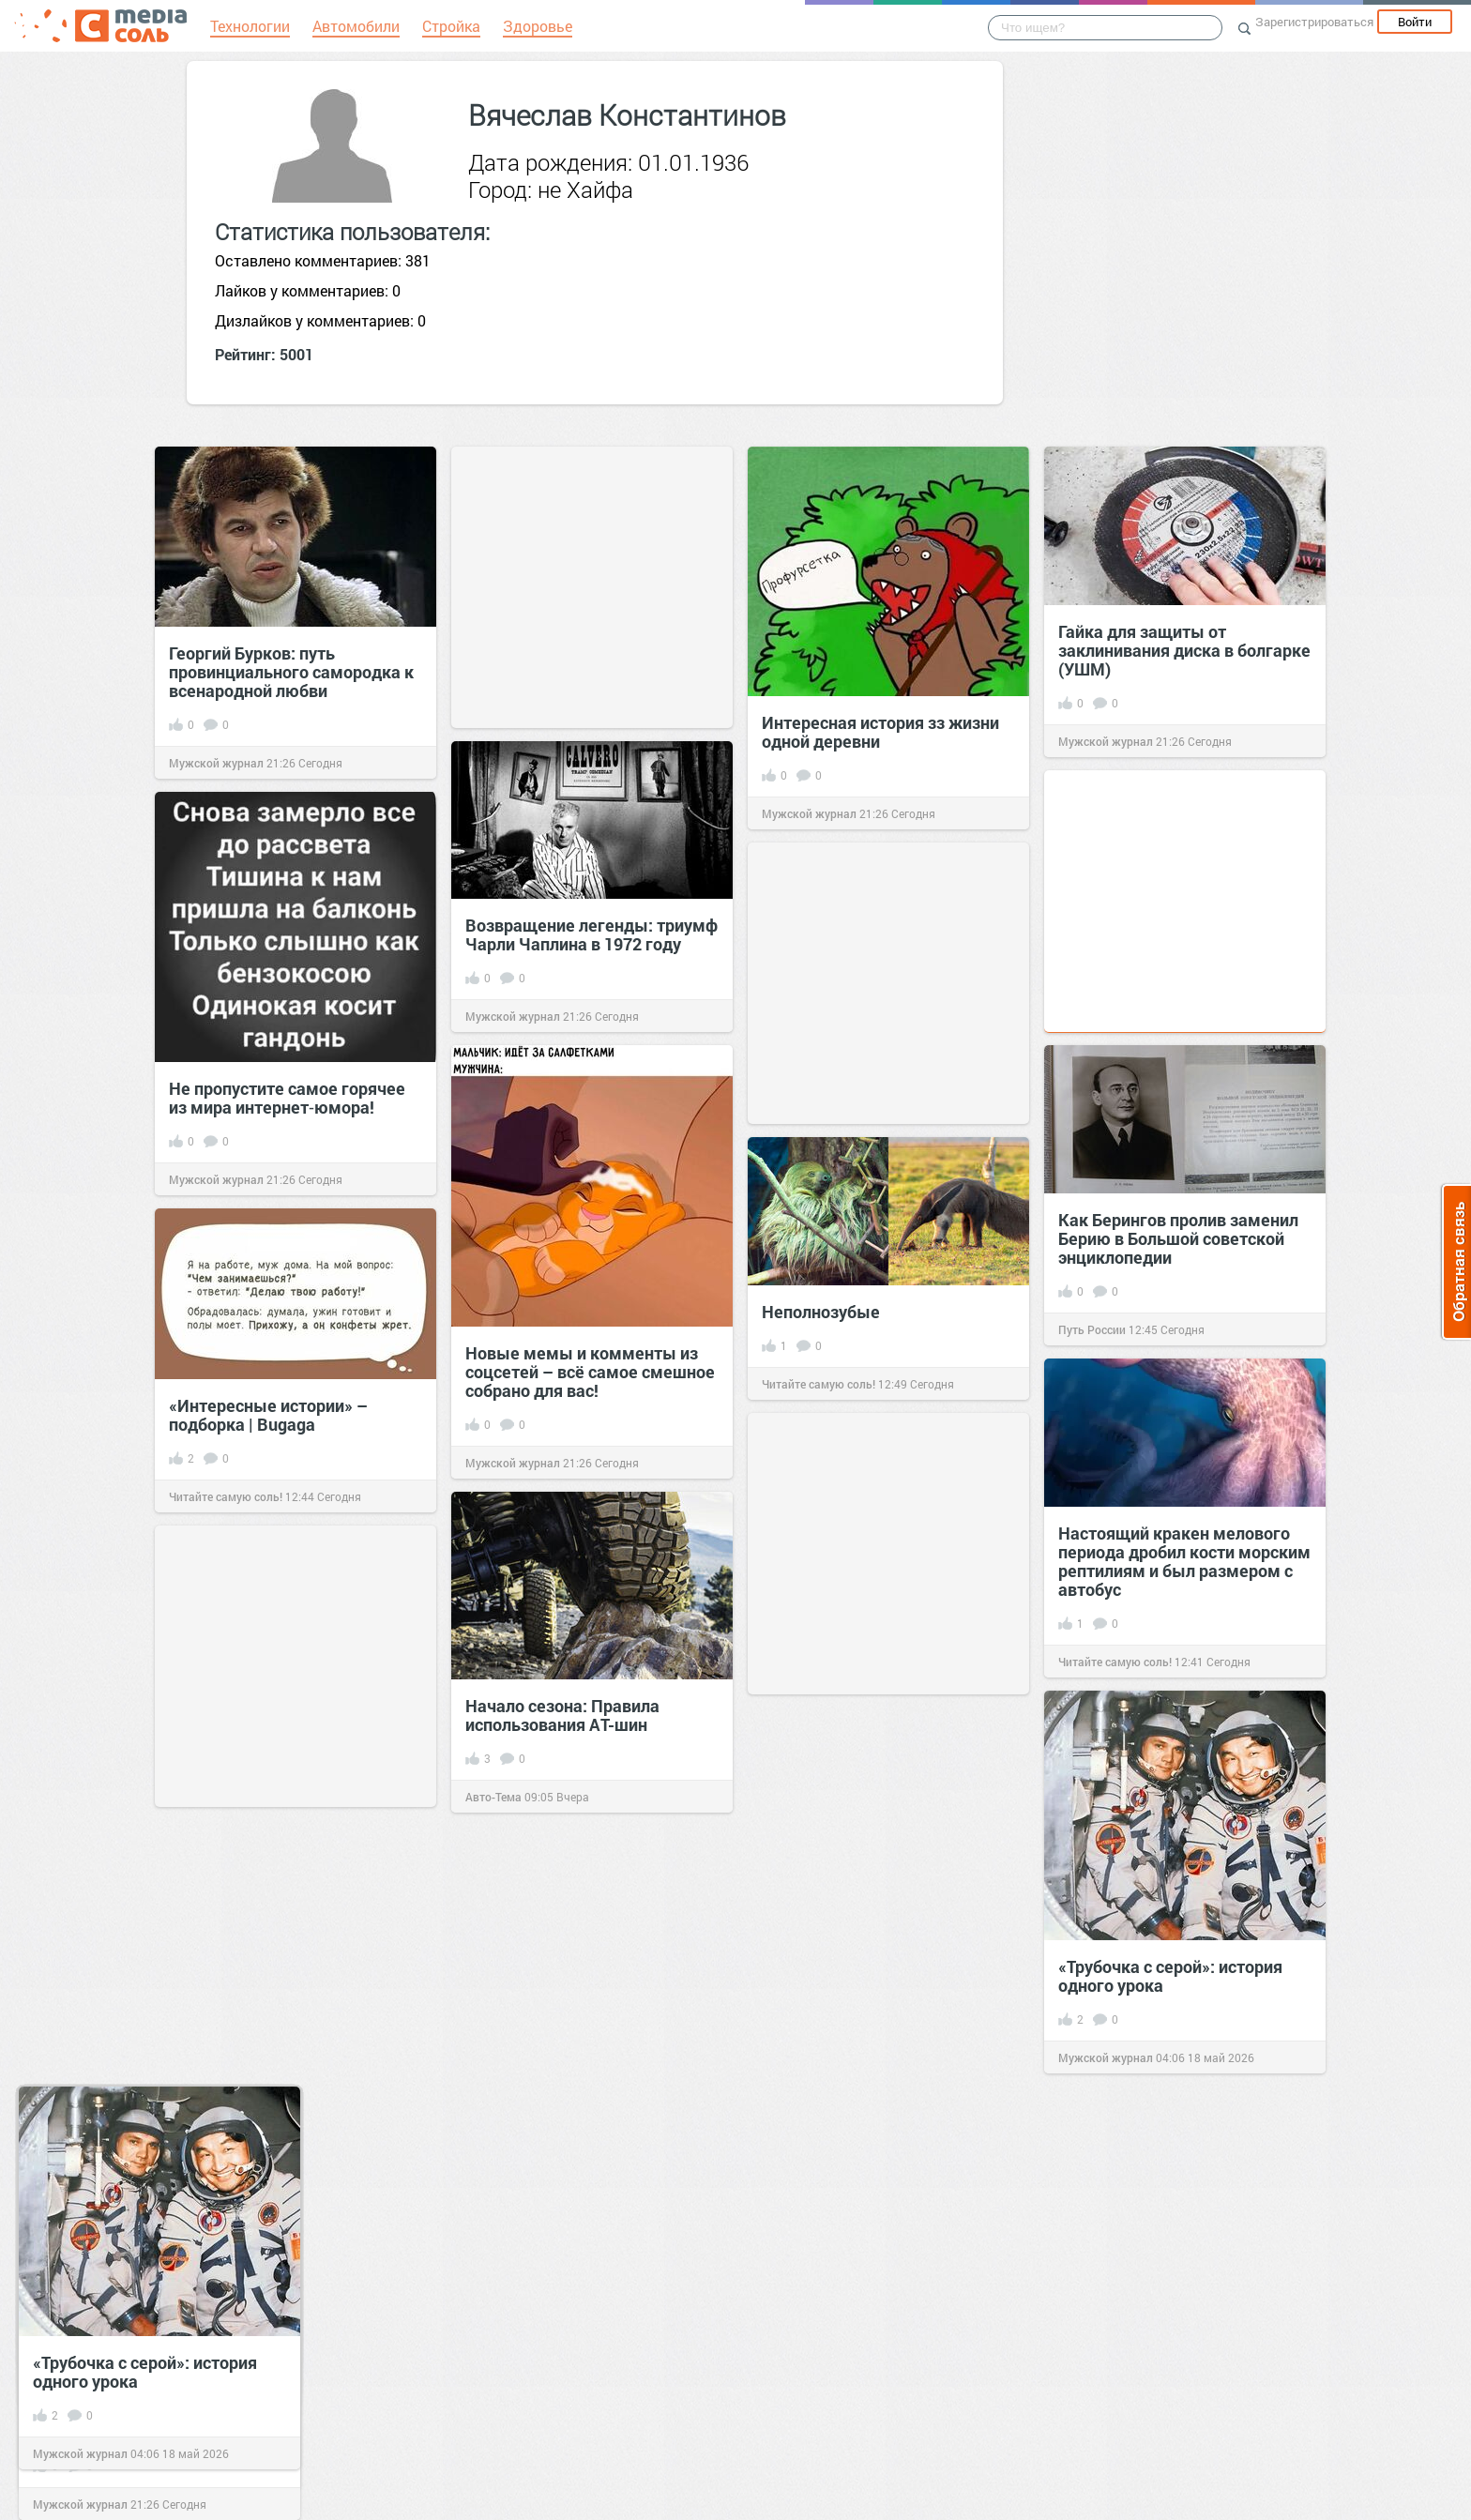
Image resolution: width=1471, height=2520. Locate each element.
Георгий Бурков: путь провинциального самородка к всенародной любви (291, 672)
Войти (1415, 21)
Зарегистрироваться (1314, 21)
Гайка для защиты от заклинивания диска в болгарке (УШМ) (1184, 650)
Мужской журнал (216, 762)
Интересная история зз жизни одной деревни (880, 732)
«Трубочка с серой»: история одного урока (145, 2372)
